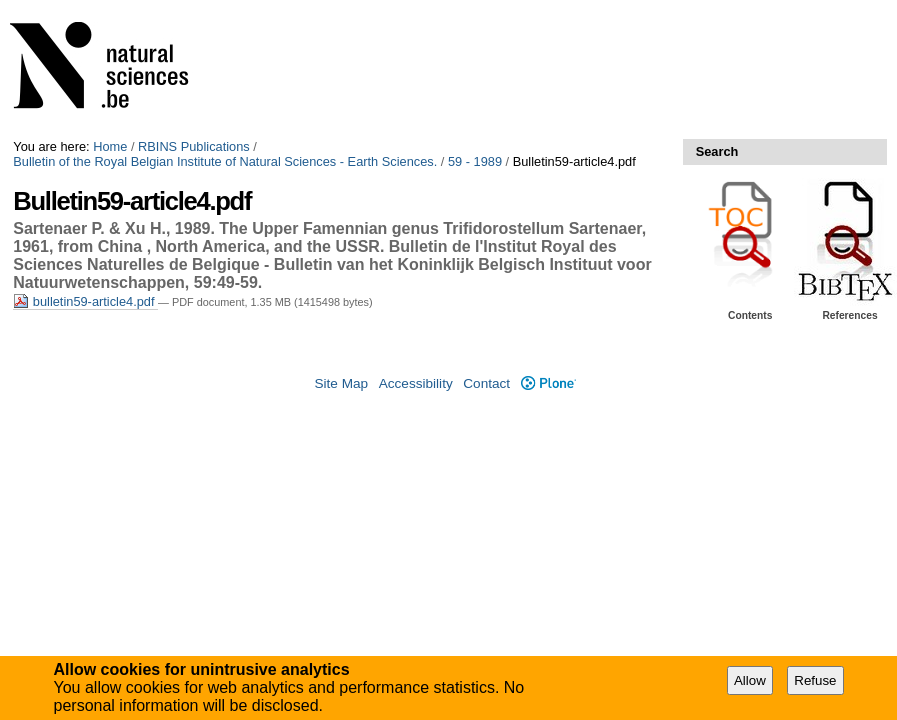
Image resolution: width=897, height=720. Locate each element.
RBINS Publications (194, 146)
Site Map (341, 383)
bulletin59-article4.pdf (85, 301)
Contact (486, 383)
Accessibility (416, 383)
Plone (548, 383)
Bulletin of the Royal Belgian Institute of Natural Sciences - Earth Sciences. (225, 161)
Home (110, 146)
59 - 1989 (475, 161)
